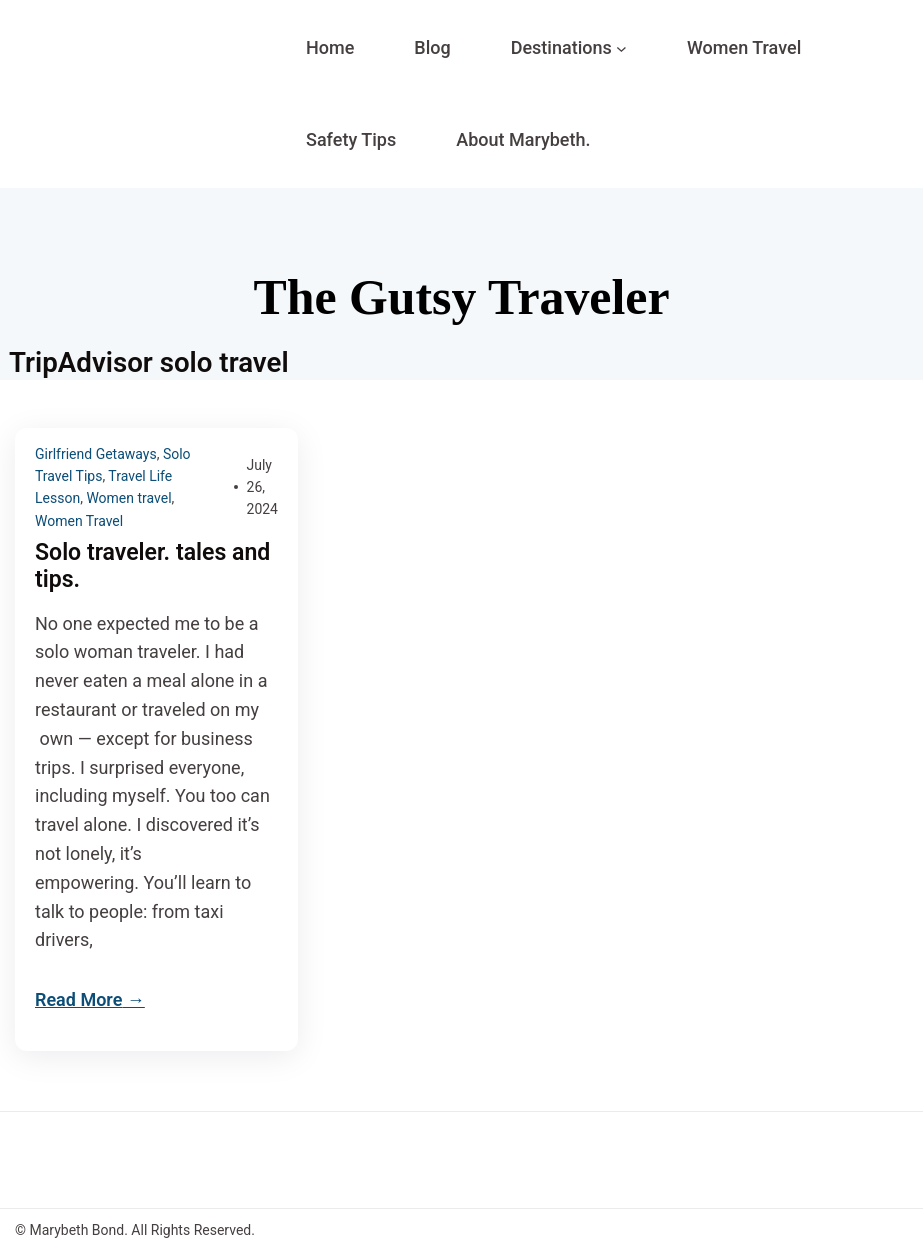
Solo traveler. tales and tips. (152, 566)
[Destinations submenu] (621, 48)
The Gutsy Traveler (461, 297)
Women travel (128, 498)
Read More (78, 999)
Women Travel (79, 521)
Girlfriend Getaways (96, 454)
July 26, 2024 (262, 487)
